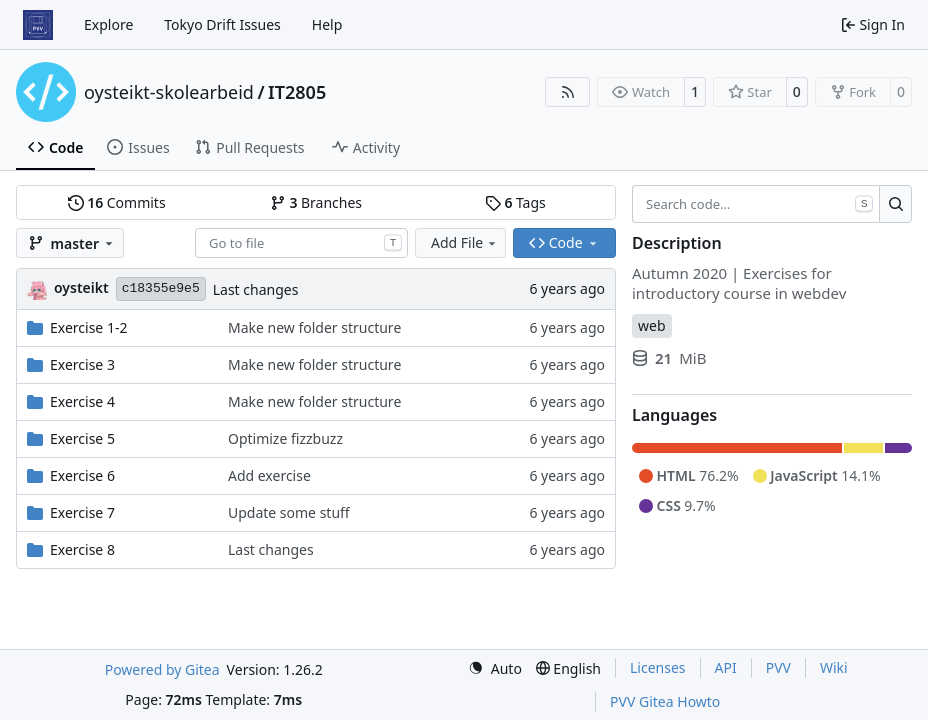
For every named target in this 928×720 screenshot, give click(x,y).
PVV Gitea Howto (665, 701)
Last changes (256, 289)
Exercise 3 (82, 364)
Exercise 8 (82, 549)
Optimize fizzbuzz (285, 438)
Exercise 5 (82, 438)
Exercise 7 (82, 512)
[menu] (495, 668)
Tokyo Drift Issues (222, 24)
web (652, 325)
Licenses (658, 667)
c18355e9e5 (161, 288)
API (726, 667)
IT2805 (297, 92)
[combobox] (301, 243)
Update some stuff (289, 512)
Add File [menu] (465, 242)
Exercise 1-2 (88, 327)
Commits (117, 202)
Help (327, 24)
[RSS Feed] (568, 92)
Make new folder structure (314, 327)
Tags (515, 202)
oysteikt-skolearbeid (169, 92)
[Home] (38, 25)
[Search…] (895, 204)
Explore (108, 24)
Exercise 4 (82, 401)
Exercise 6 (82, 475)
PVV (778, 667)
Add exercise (269, 475)
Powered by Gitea (162, 669)
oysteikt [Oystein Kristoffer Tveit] (81, 287)
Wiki (834, 667)
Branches (316, 202)
